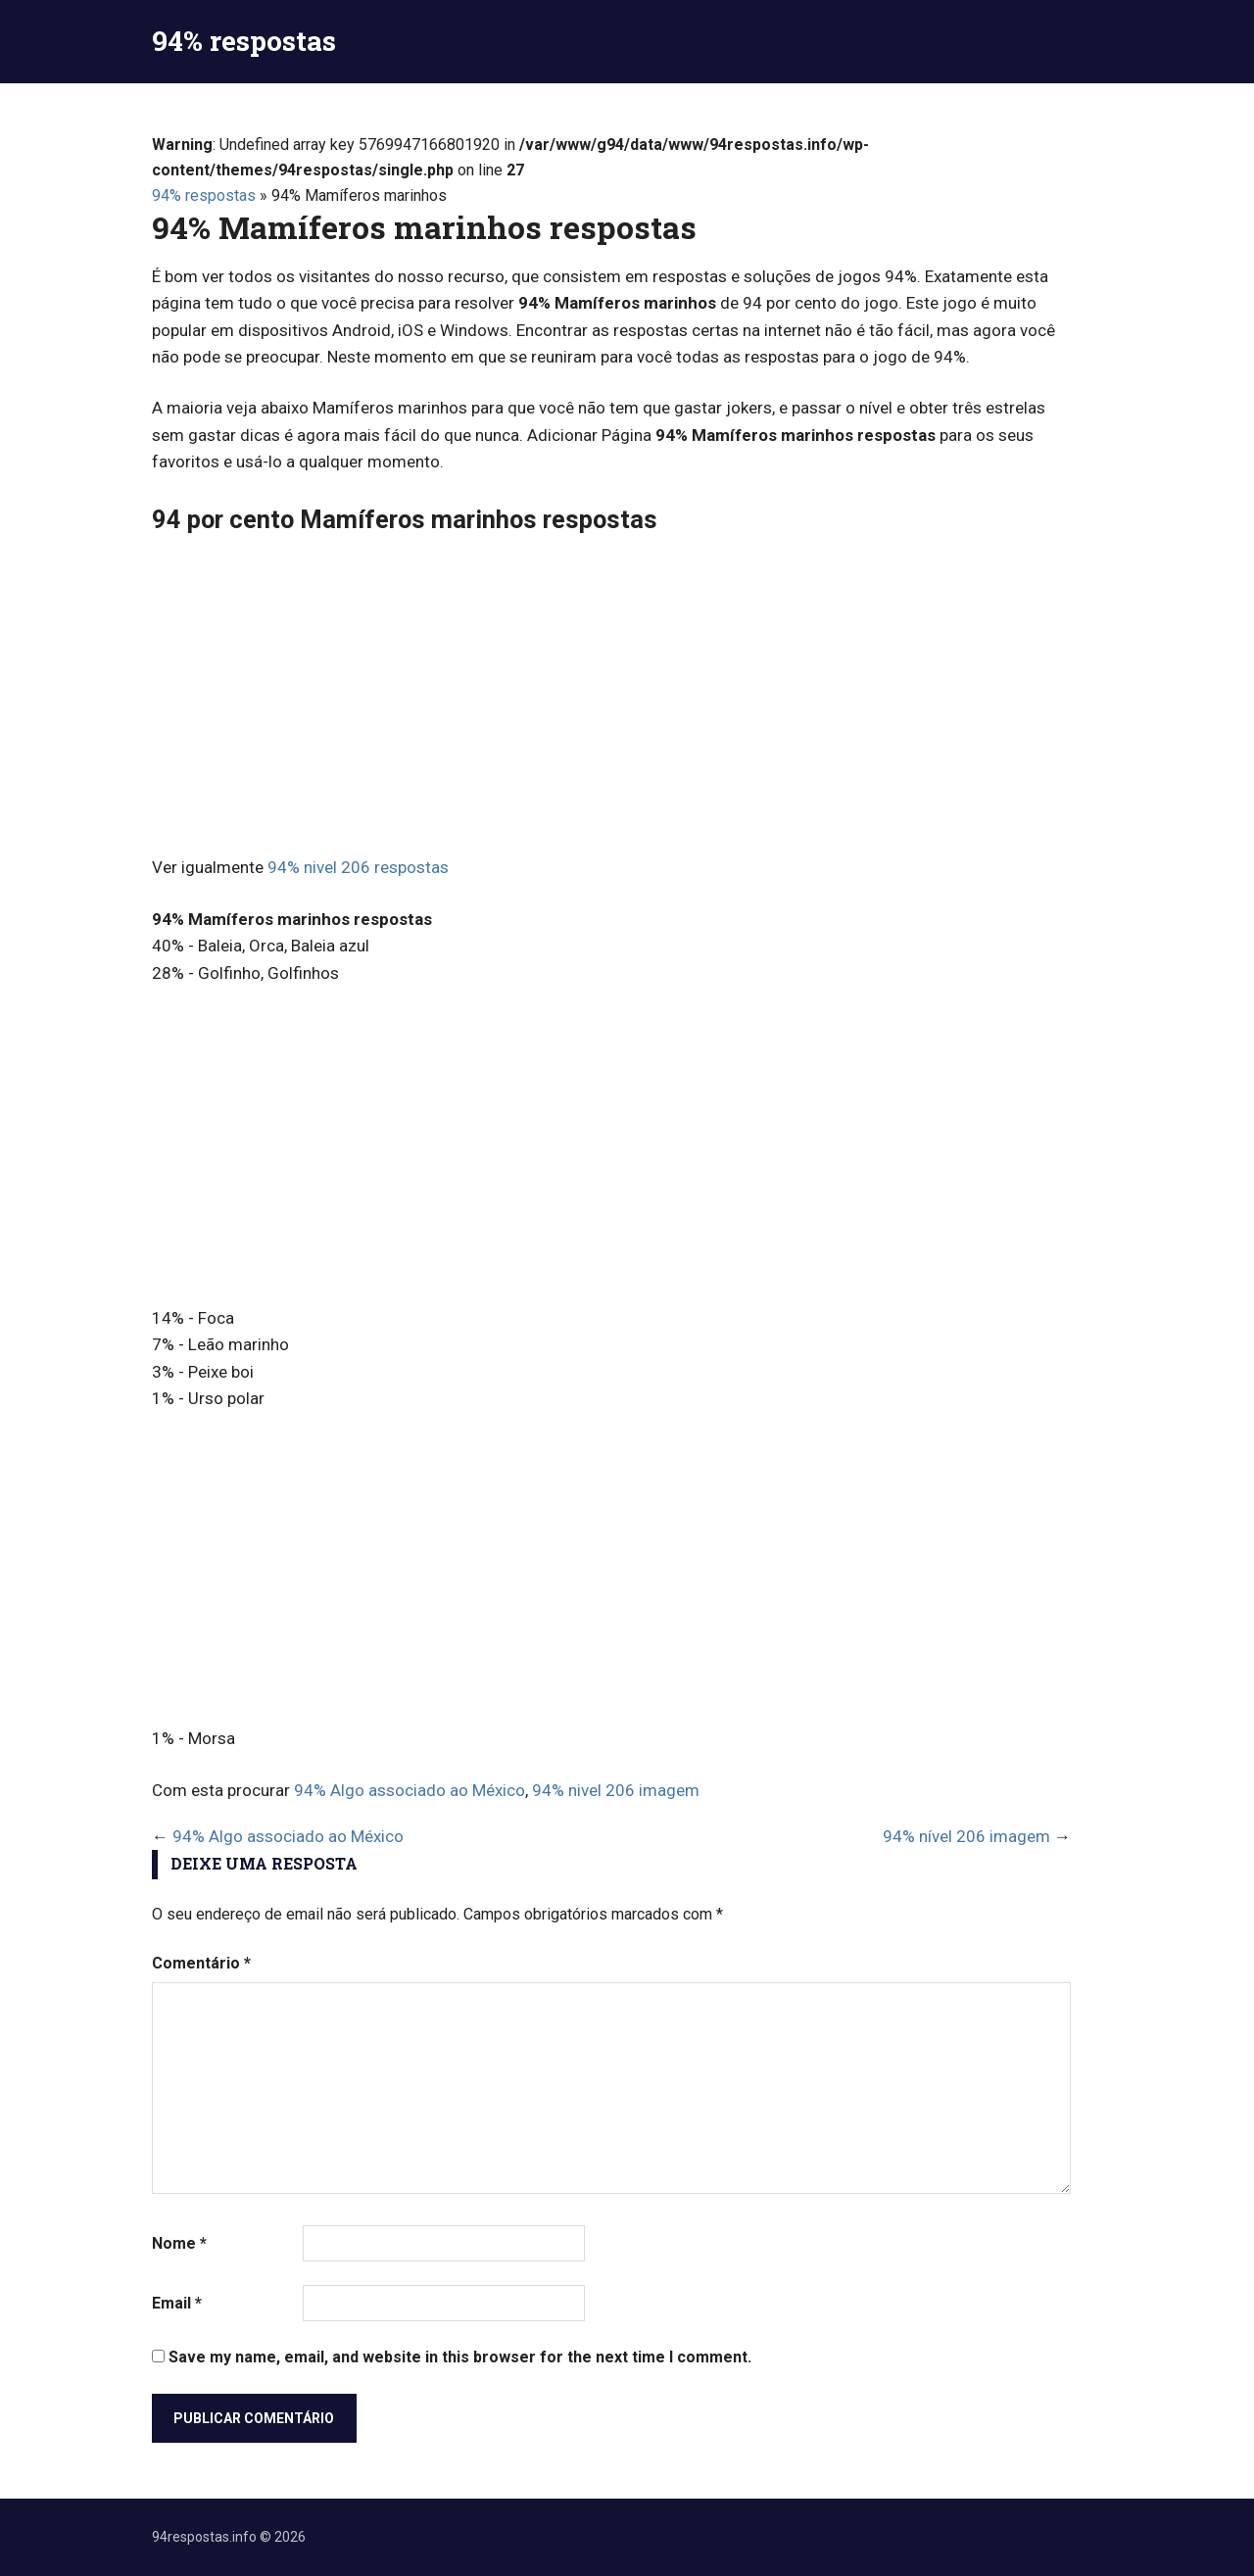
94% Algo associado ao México (409, 1790)
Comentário (201, 1963)
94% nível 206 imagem (966, 1836)
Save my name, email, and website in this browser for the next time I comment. (460, 2357)
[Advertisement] (611, 697)
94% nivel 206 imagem (615, 1790)
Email (177, 2303)
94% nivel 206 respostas (358, 867)
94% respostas (244, 41)
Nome (179, 2243)
